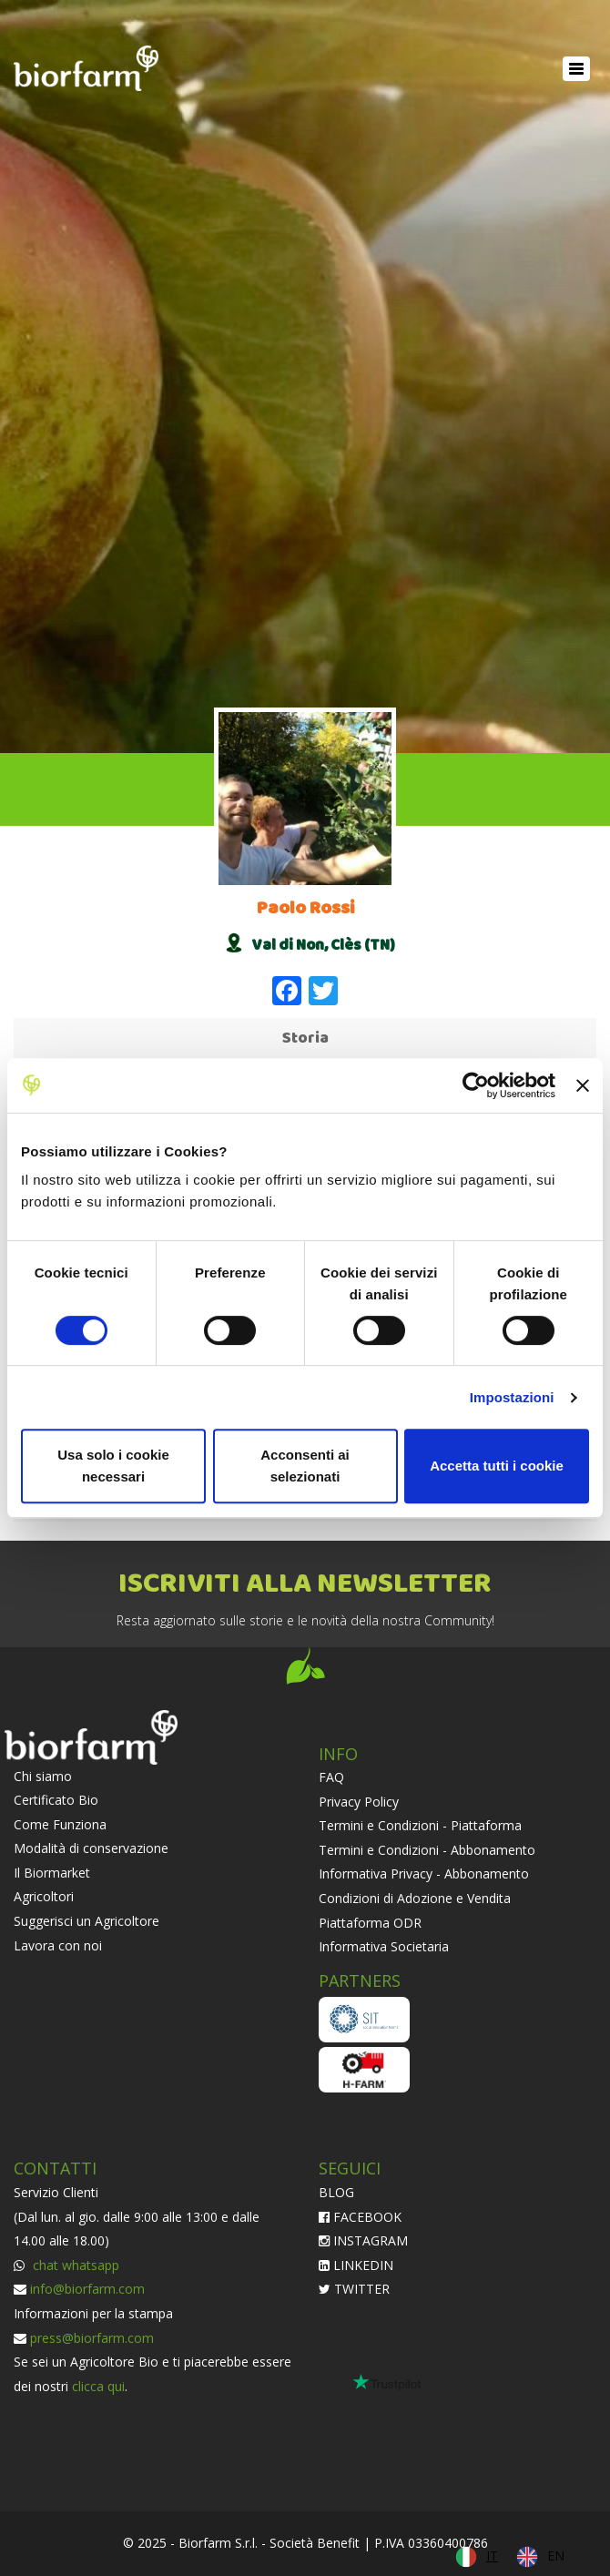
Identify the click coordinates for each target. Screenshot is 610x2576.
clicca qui (98, 2386)
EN (555, 2555)
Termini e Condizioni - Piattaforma (420, 1825)
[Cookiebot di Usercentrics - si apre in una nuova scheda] (475, 1085)
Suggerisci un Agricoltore (86, 1920)
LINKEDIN (356, 2265)
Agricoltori (44, 1896)
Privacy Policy (359, 1801)
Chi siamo (43, 1776)
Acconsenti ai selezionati (305, 1465)
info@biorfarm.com (87, 2288)
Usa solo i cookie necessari (113, 1465)
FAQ (331, 1777)
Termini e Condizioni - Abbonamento (427, 1849)
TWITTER (354, 2288)
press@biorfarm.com (92, 2338)
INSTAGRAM (363, 2240)
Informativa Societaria (384, 1946)
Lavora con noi (58, 1945)
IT (492, 2555)
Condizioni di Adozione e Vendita (415, 1898)
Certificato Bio (56, 1799)
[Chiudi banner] (582, 1085)
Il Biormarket (52, 1872)
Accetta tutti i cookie (497, 1465)
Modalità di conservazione (91, 1848)
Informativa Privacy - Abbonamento (424, 1873)
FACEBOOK (360, 2216)
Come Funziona (60, 1824)
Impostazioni (512, 1397)
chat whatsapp (74, 2265)
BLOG (336, 2192)
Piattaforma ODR (370, 1922)
